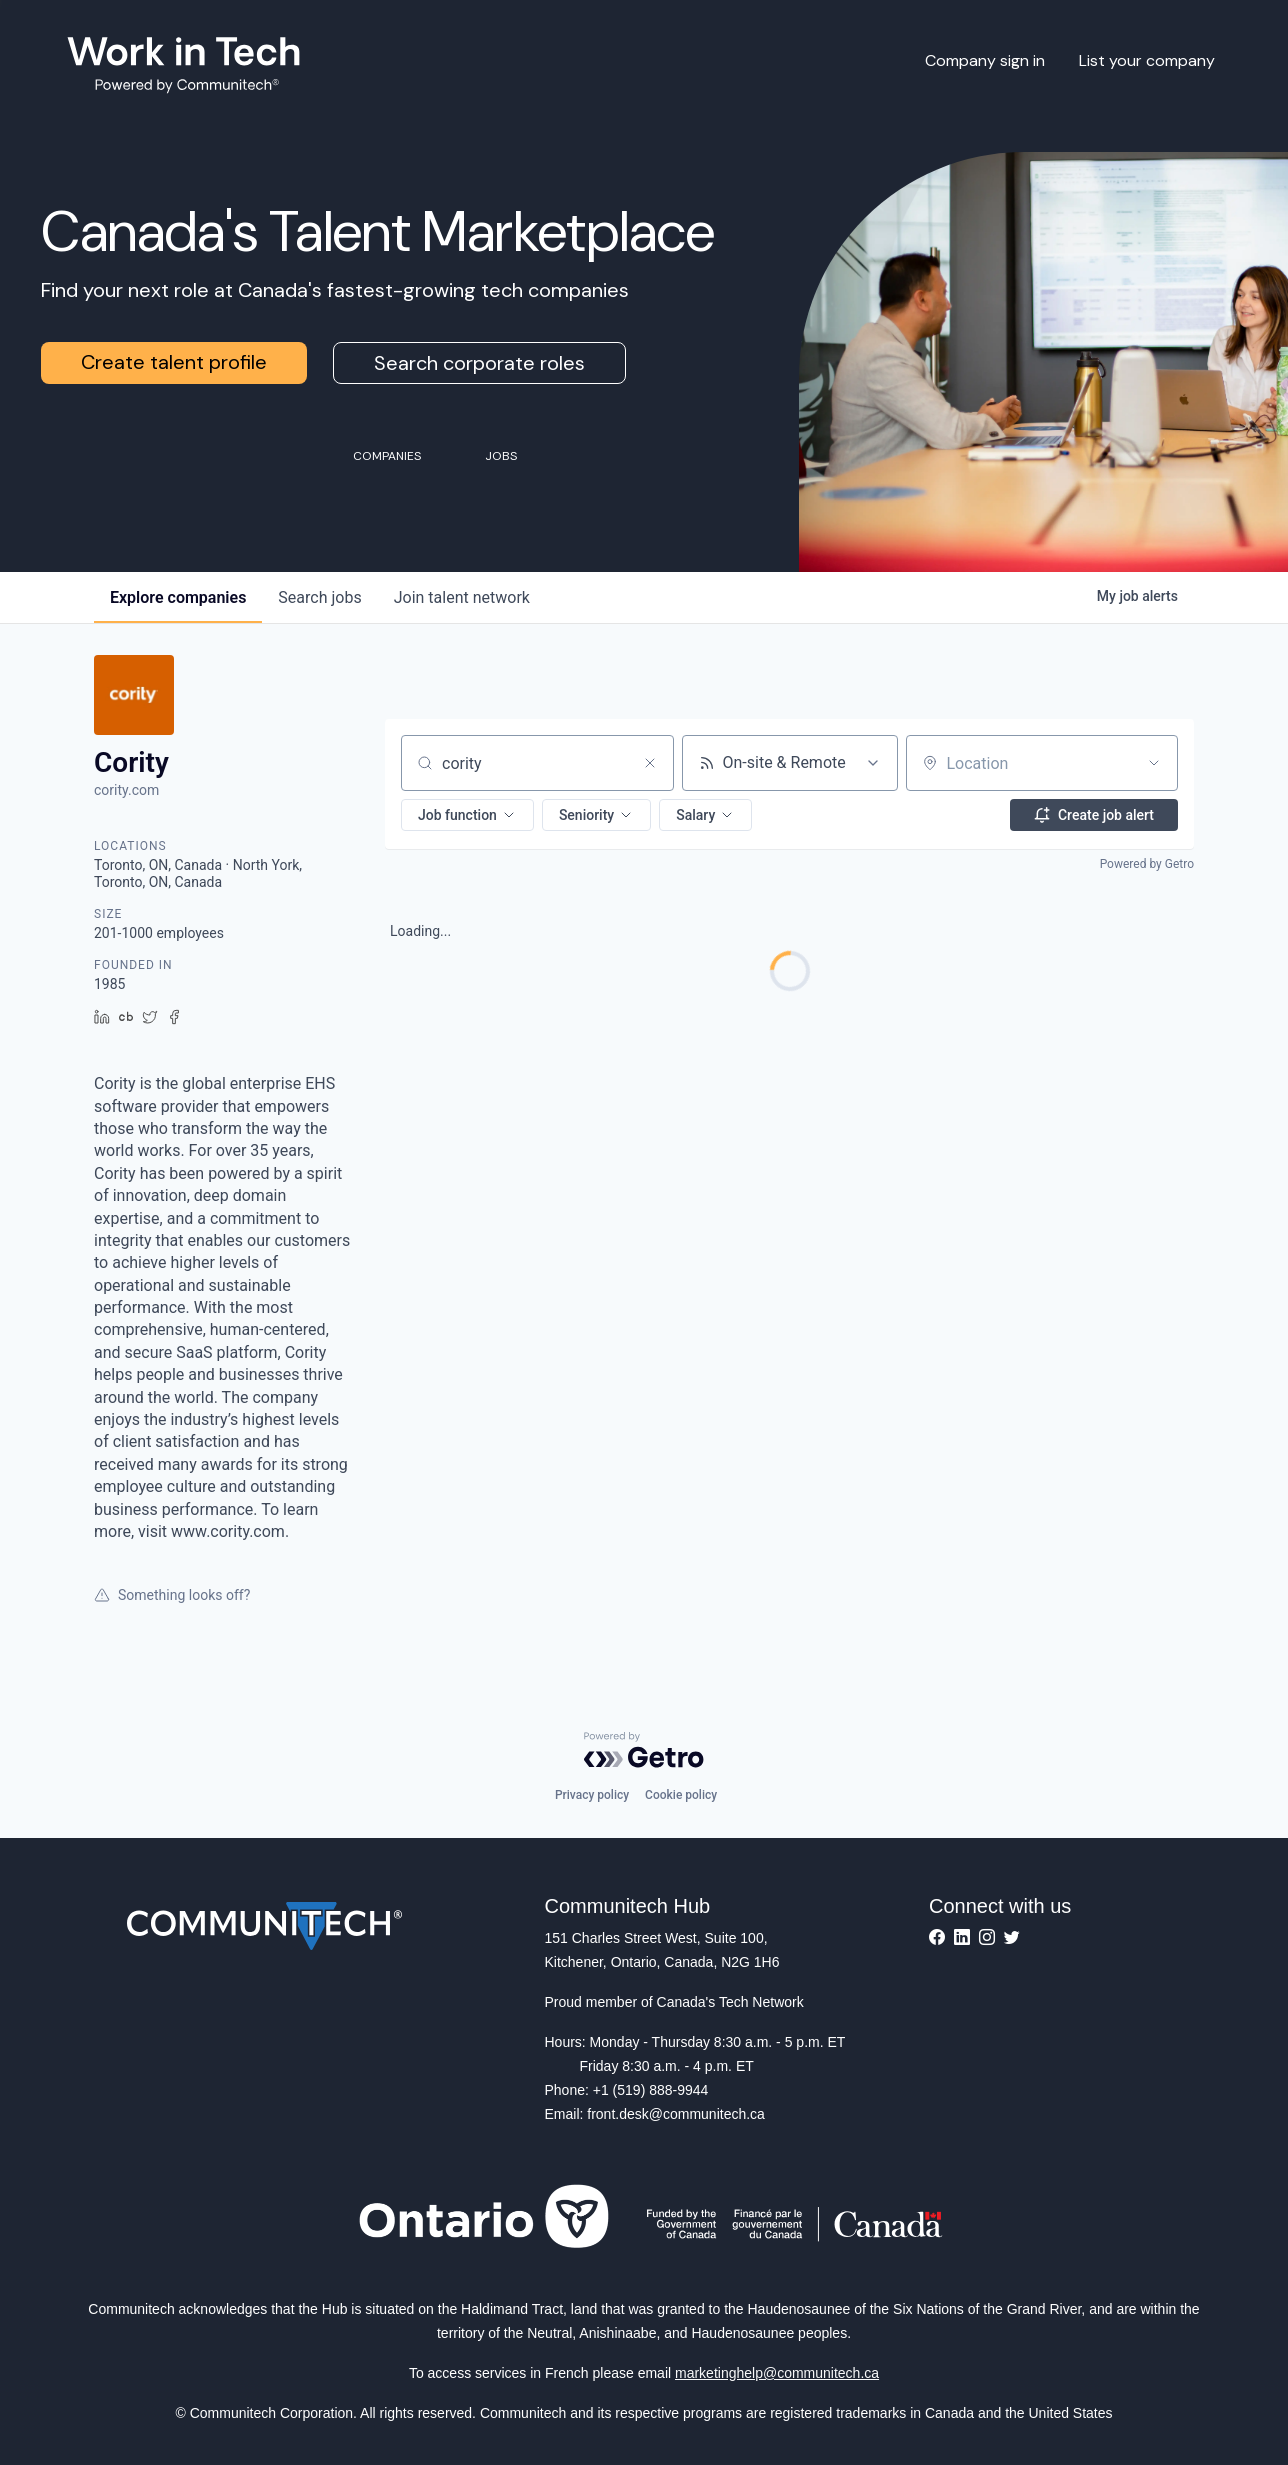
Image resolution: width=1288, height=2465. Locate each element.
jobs (319, 597)
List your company (1147, 60)
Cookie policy (681, 1795)
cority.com (126, 790)
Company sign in (985, 60)
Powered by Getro (1147, 864)
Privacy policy (592, 1795)
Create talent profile (174, 362)
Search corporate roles (479, 363)
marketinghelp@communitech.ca (777, 2373)
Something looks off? (172, 1595)
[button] (467, 815)
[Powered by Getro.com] (644, 1750)
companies (178, 597)
